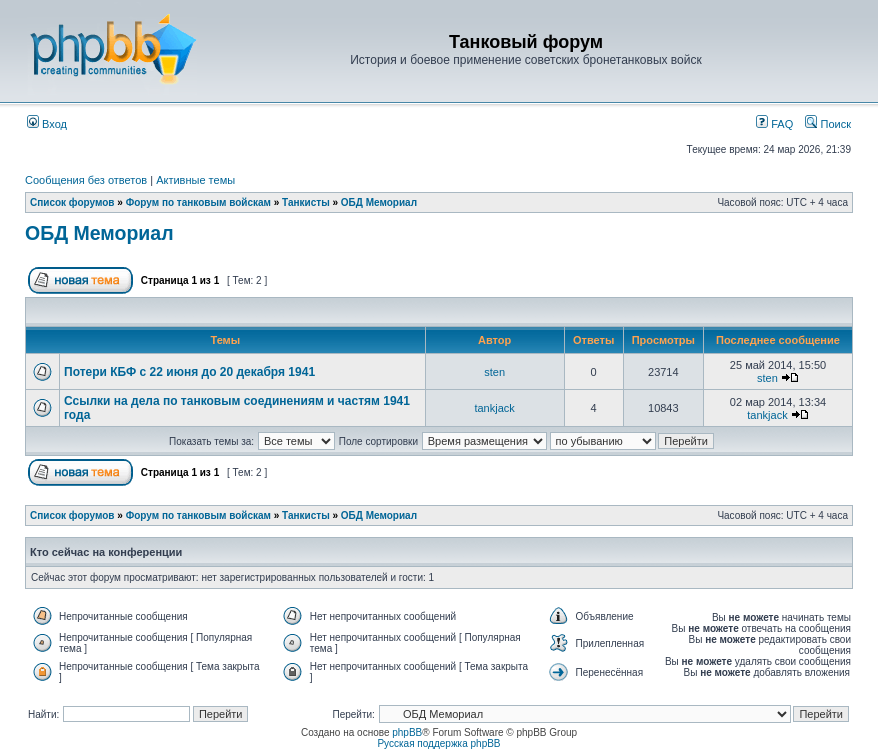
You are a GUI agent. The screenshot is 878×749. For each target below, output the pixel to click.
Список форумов (72, 202)
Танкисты (306, 202)
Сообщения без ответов (86, 180)
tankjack (494, 408)
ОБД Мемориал (379, 202)
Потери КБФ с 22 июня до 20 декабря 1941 (189, 372)
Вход (47, 124)
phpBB (407, 732)
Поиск (828, 124)
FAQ (774, 124)
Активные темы (195, 180)
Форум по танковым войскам (198, 202)
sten (494, 372)
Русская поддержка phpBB (438, 743)
